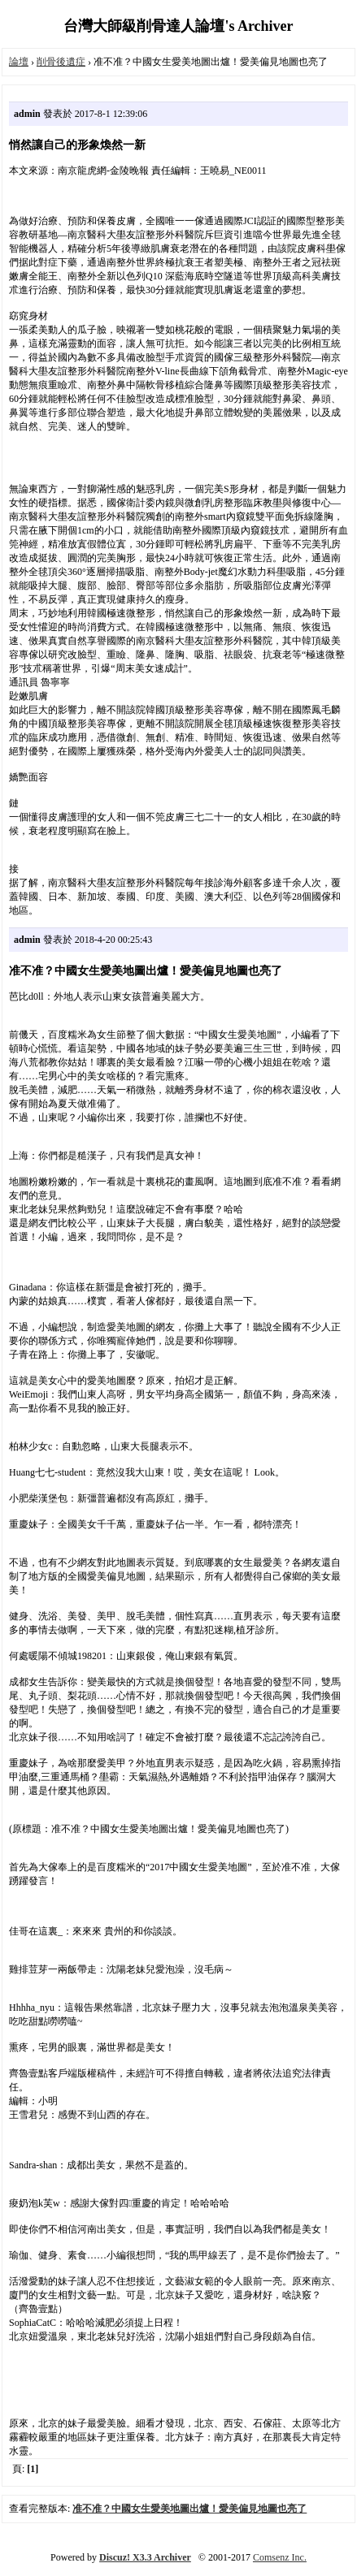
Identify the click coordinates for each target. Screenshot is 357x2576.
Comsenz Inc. (280, 2557)
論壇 (18, 61)
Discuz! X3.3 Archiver (145, 2557)
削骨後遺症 (61, 61)
